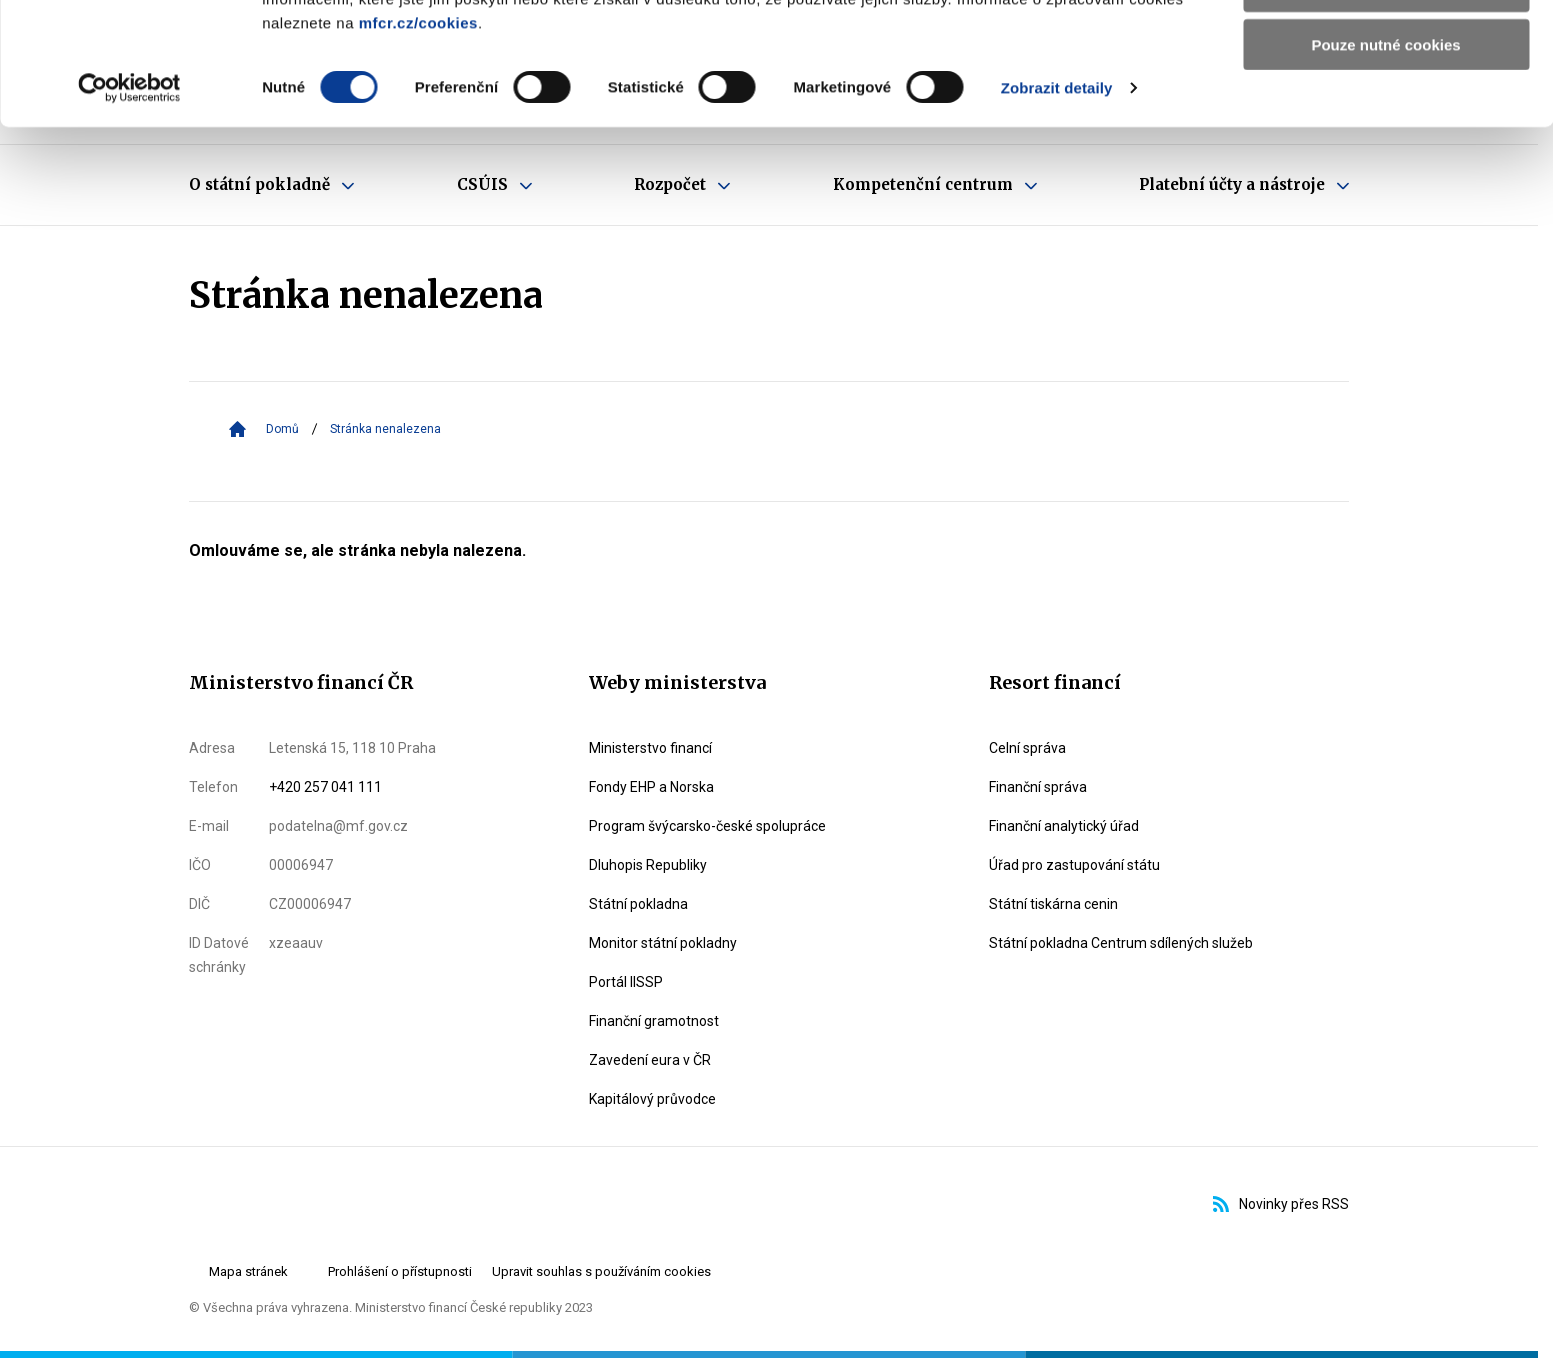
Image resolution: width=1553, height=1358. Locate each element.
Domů (282, 429)
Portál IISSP (626, 982)
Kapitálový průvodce (652, 1099)
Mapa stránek (248, 1271)
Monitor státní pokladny (663, 943)
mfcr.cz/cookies (418, 144)
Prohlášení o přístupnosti (400, 1271)
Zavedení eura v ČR (650, 1060)
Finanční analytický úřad (1064, 826)
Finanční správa (1038, 787)
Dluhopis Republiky (648, 865)
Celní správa (1027, 748)
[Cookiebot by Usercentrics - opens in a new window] (129, 210)
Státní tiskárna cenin (1053, 904)
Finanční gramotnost (654, 1021)
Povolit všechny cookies (1386, 49)
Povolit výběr (1386, 108)
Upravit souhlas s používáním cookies (601, 1271)
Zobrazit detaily (1057, 209)
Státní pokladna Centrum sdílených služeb (1121, 943)
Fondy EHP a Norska (651, 787)
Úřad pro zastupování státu (1074, 865)
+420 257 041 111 (325, 787)
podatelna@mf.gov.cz (338, 826)
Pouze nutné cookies (1385, 166)
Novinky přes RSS (1281, 1204)
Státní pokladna (638, 904)
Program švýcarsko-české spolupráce (707, 826)
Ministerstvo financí (650, 748)
